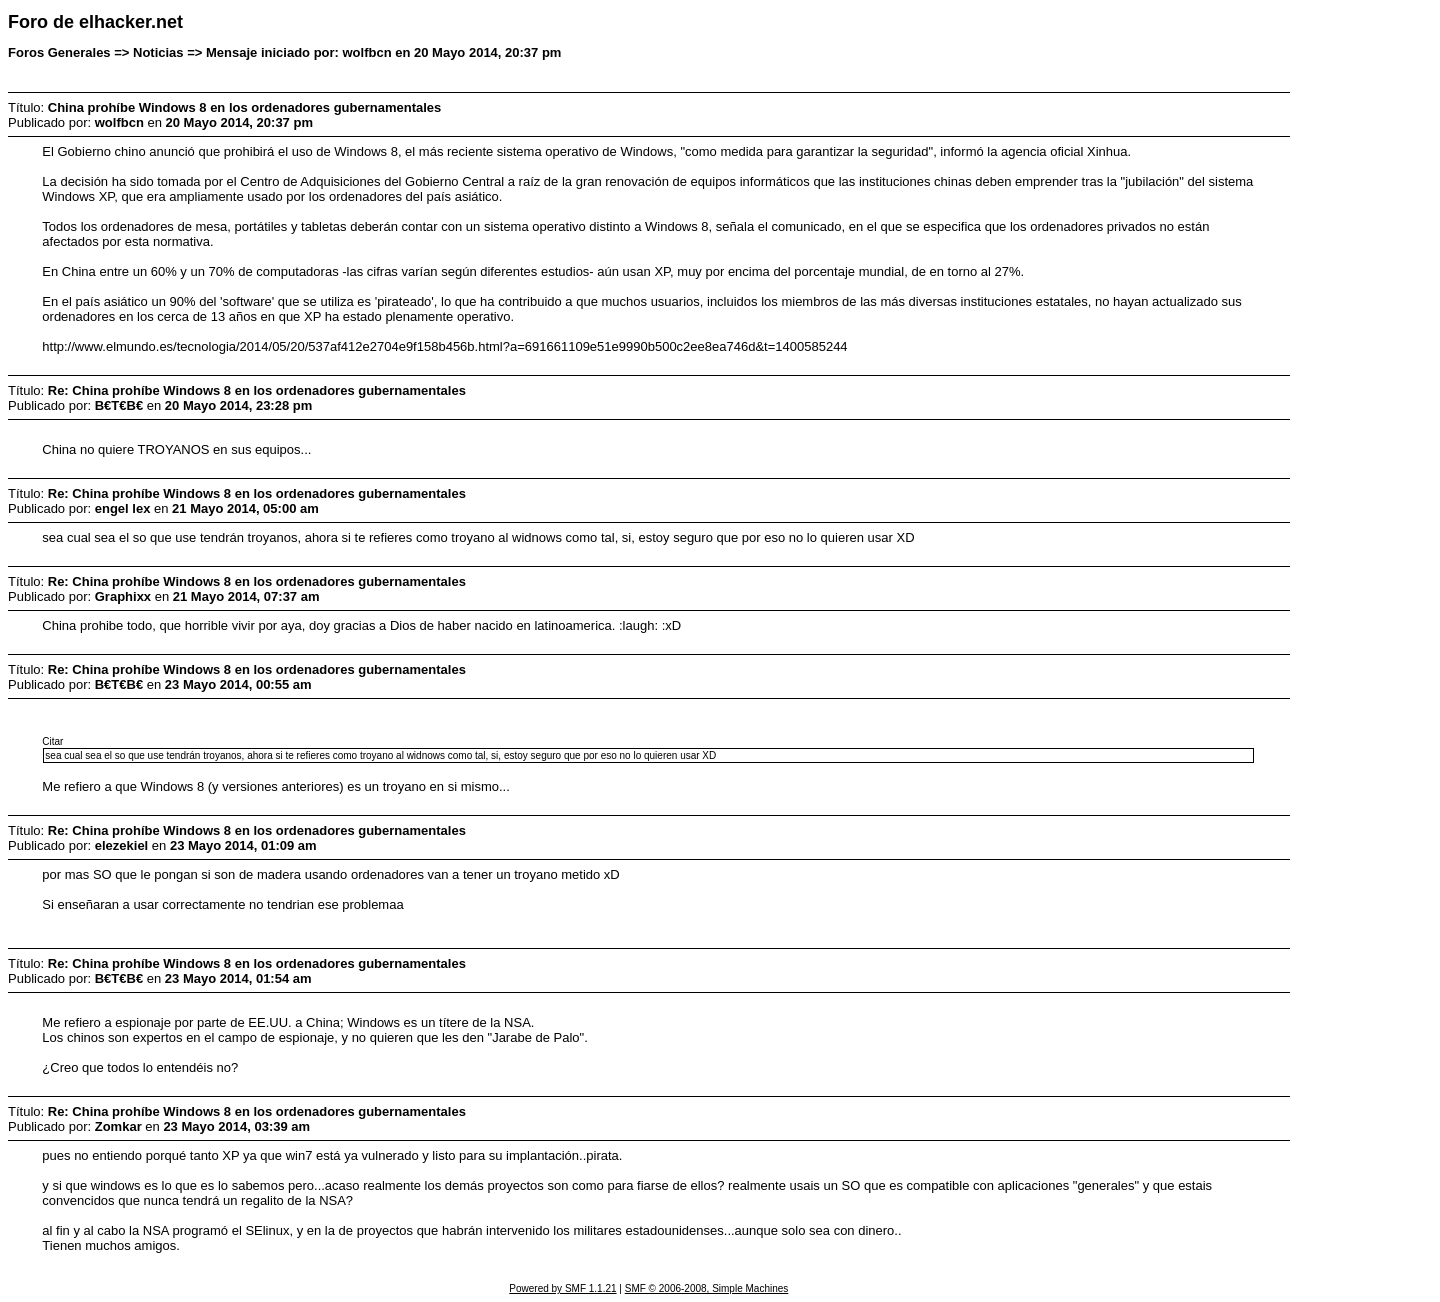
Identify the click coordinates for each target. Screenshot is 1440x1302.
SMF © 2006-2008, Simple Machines (707, 1288)
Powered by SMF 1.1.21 (562, 1288)
